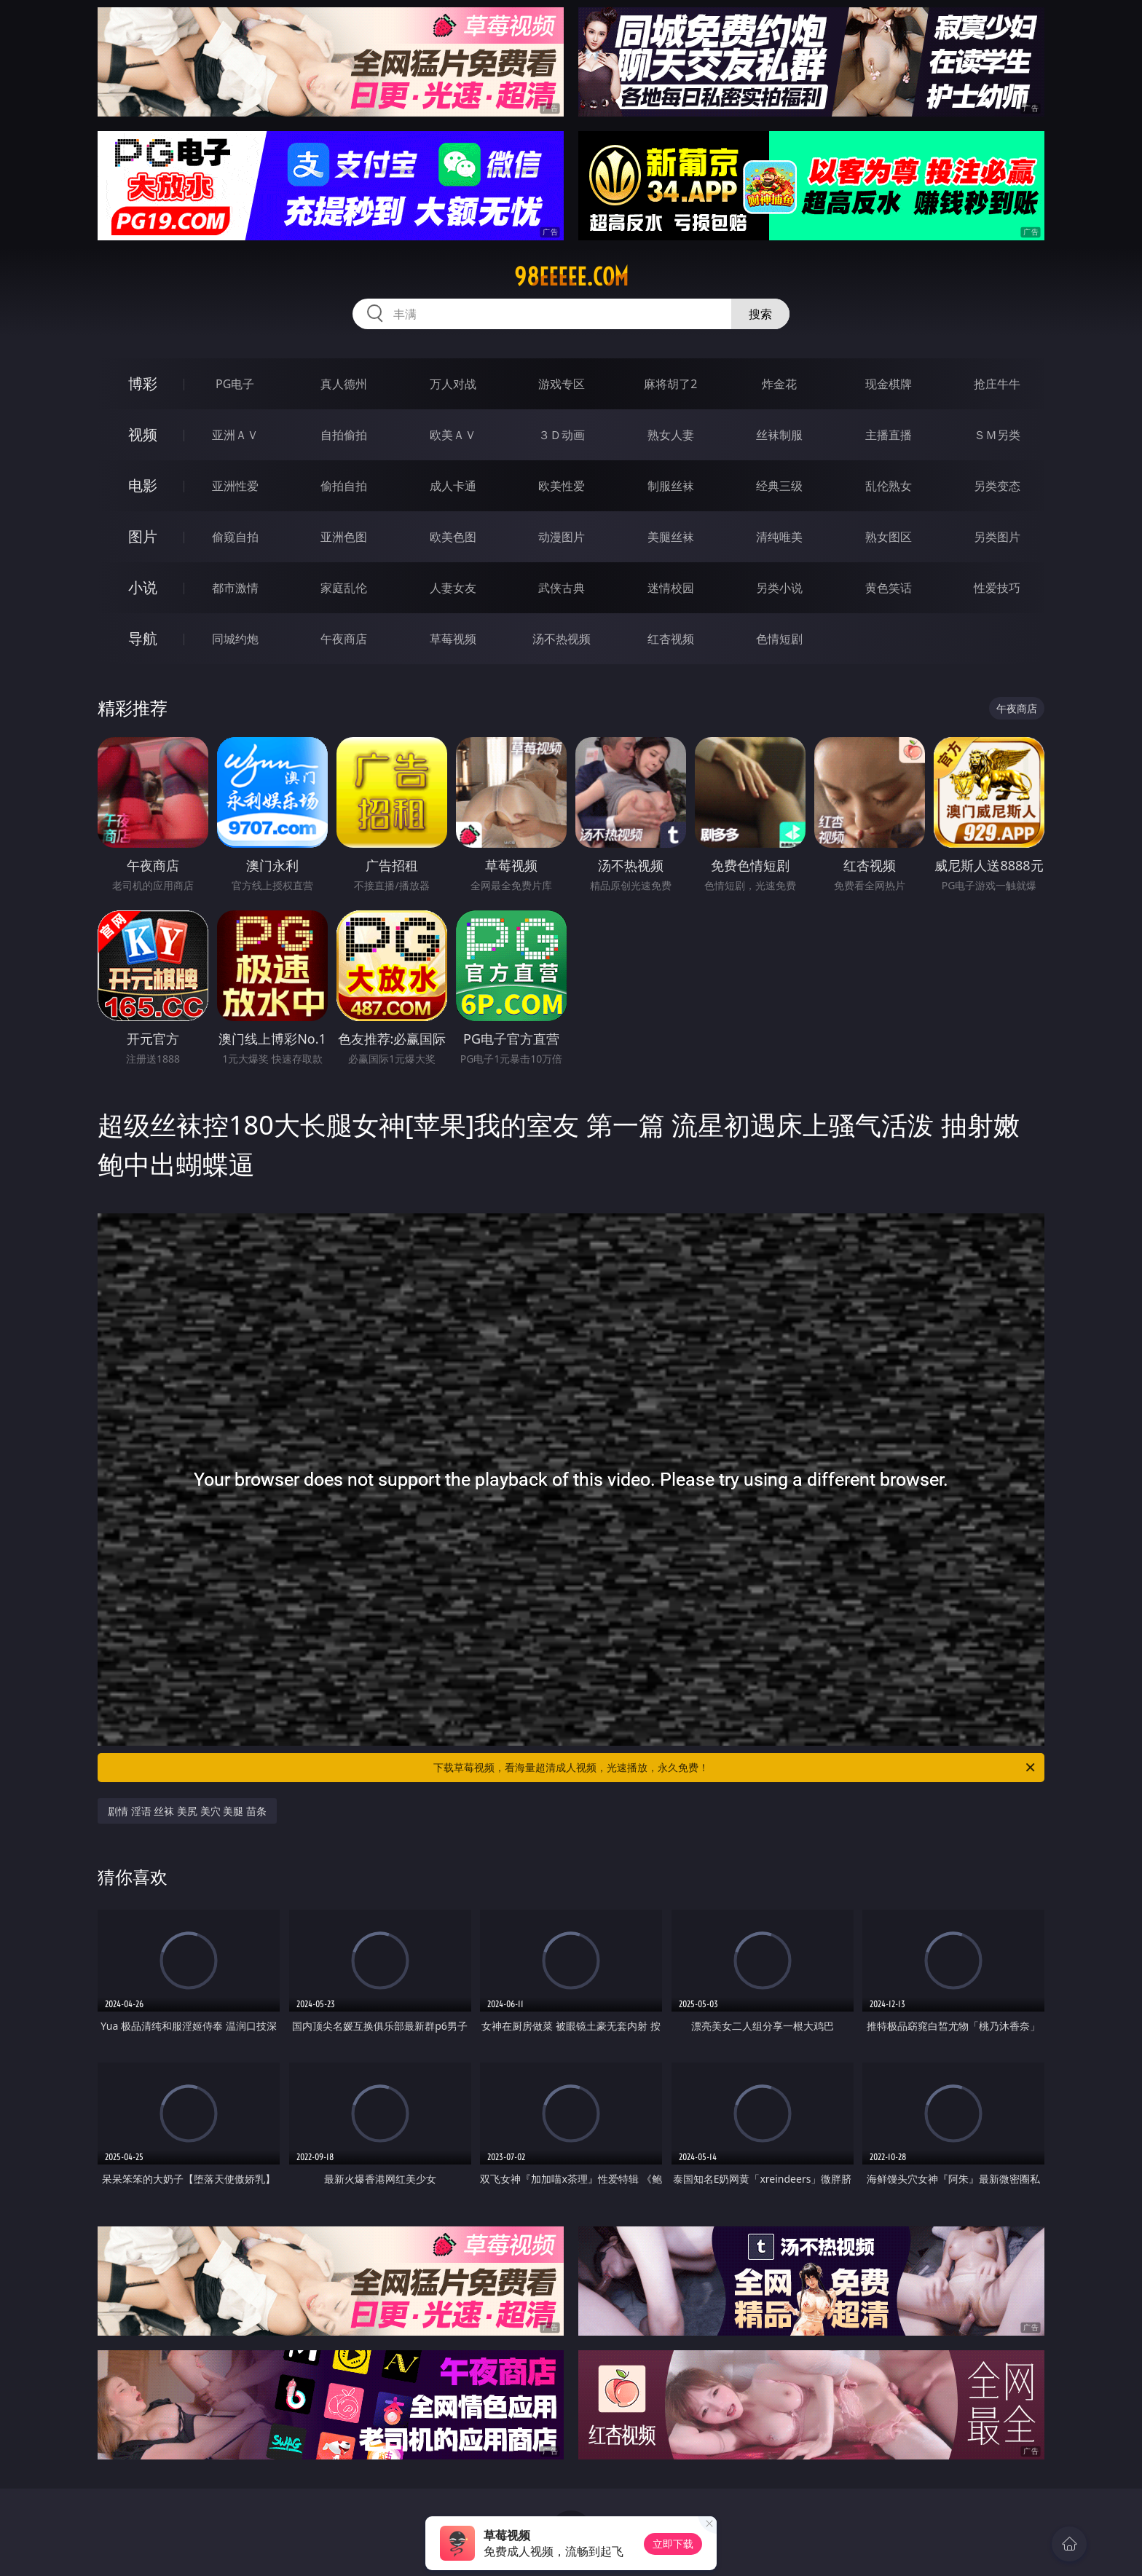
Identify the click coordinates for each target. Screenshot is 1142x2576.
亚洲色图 (343, 537)
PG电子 (235, 384)
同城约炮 (235, 639)
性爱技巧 (997, 588)
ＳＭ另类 (997, 435)
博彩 (142, 383)
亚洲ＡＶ (235, 435)
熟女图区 (888, 537)
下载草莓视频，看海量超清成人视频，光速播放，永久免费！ (735, 1767)
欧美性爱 (561, 486)
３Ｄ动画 (561, 435)
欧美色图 (453, 537)
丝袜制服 (779, 435)
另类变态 (997, 486)
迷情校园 (670, 588)
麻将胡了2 (670, 384)
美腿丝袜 (670, 537)
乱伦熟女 (888, 486)
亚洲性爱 (235, 486)
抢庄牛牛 (997, 384)
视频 (142, 434)
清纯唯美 (779, 537)
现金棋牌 (888, 384)
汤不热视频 (561, 639)
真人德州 (343, 384)
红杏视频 (670, 639)
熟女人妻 (670, 435)
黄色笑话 (888, 588)
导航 (142, 638)
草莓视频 (453, 639)
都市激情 (235, 588)
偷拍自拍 (343, 486)
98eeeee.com (571, 276)
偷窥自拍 (235, 537)
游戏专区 (561, 384)
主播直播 (888, 435)
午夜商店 (343, 639)
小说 (142, 587)
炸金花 (779, 384)
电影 (142, 485)
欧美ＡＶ (453, 435)
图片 (142, 536)
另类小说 (779, 588)
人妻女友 (453, 588)
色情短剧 (779, 639)
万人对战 (453, 384)
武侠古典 (561, 588)
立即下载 (673, 2544)
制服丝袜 (670, 486)
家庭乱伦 (343, 588)
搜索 (760, 314)
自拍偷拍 (343, 435)
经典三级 (779, 486)
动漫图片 (561, 537)
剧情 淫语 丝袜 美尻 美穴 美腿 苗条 (187, 1811)
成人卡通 (453, 486)
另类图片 (997, 537)
